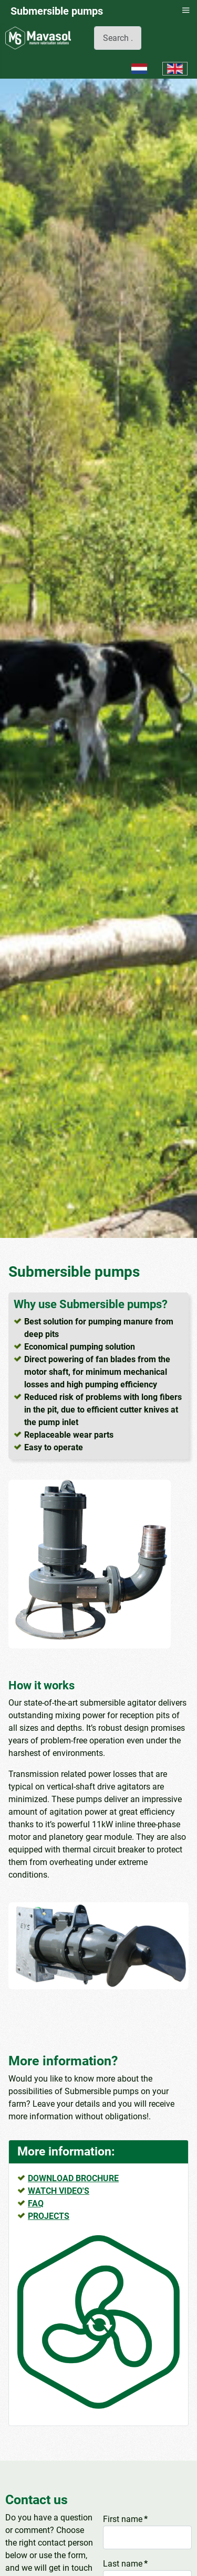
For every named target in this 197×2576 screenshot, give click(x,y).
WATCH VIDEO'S (58, 2096)
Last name (125, 2469)
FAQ (36, 2109)
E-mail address (133, 2514)
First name (125, 2425)
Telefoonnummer (135, 2558)
